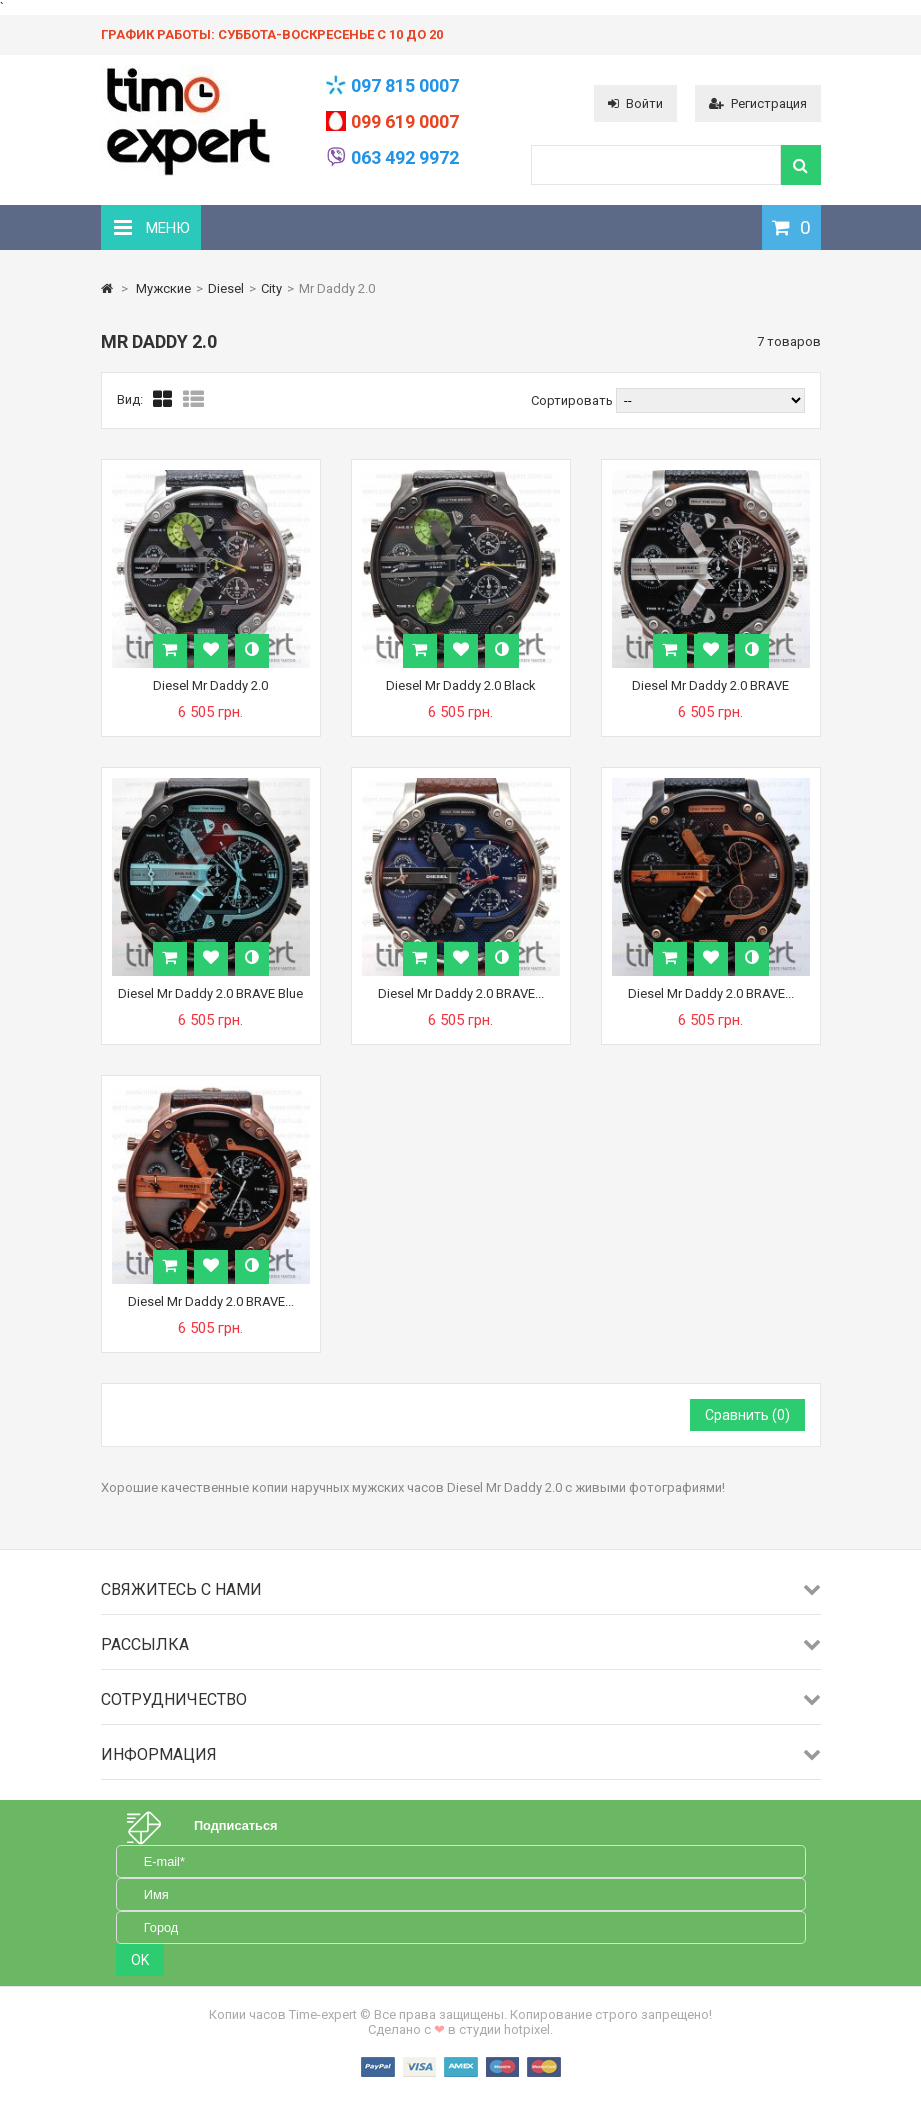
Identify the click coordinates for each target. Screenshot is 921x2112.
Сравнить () (747, 1415)
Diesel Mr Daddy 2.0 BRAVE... (461, 993)
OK (140, 1960)
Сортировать (572, 400)
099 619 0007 (405, 121)
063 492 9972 (405, 157)
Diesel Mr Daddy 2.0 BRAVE (710, 685)
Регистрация (758, 103)
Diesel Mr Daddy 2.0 (210, 685)
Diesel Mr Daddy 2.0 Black (461, 685)
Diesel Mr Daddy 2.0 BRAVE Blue (210, 993)
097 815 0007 (405, 85)
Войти (635, 103)
